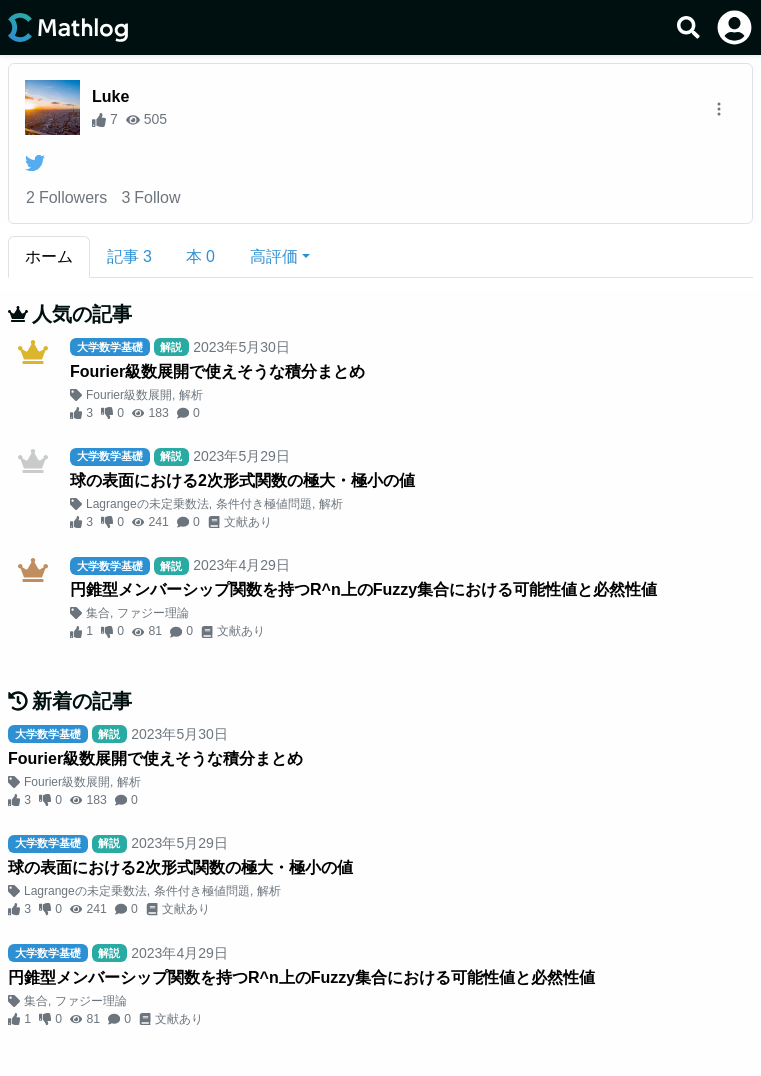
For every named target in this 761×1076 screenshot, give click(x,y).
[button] (280, 257)
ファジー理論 (153, 613)
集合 (98, 613)
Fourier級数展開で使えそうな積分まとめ (217, 371)
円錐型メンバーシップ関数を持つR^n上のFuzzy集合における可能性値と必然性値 (363, 589)
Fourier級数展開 (129, 395)
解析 (191, 395)
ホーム (49, 256)
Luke (110, 96)
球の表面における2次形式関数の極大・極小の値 (242, 480)
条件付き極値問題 (264, 504)
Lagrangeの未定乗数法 (147, 504)
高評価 (274, 256)
